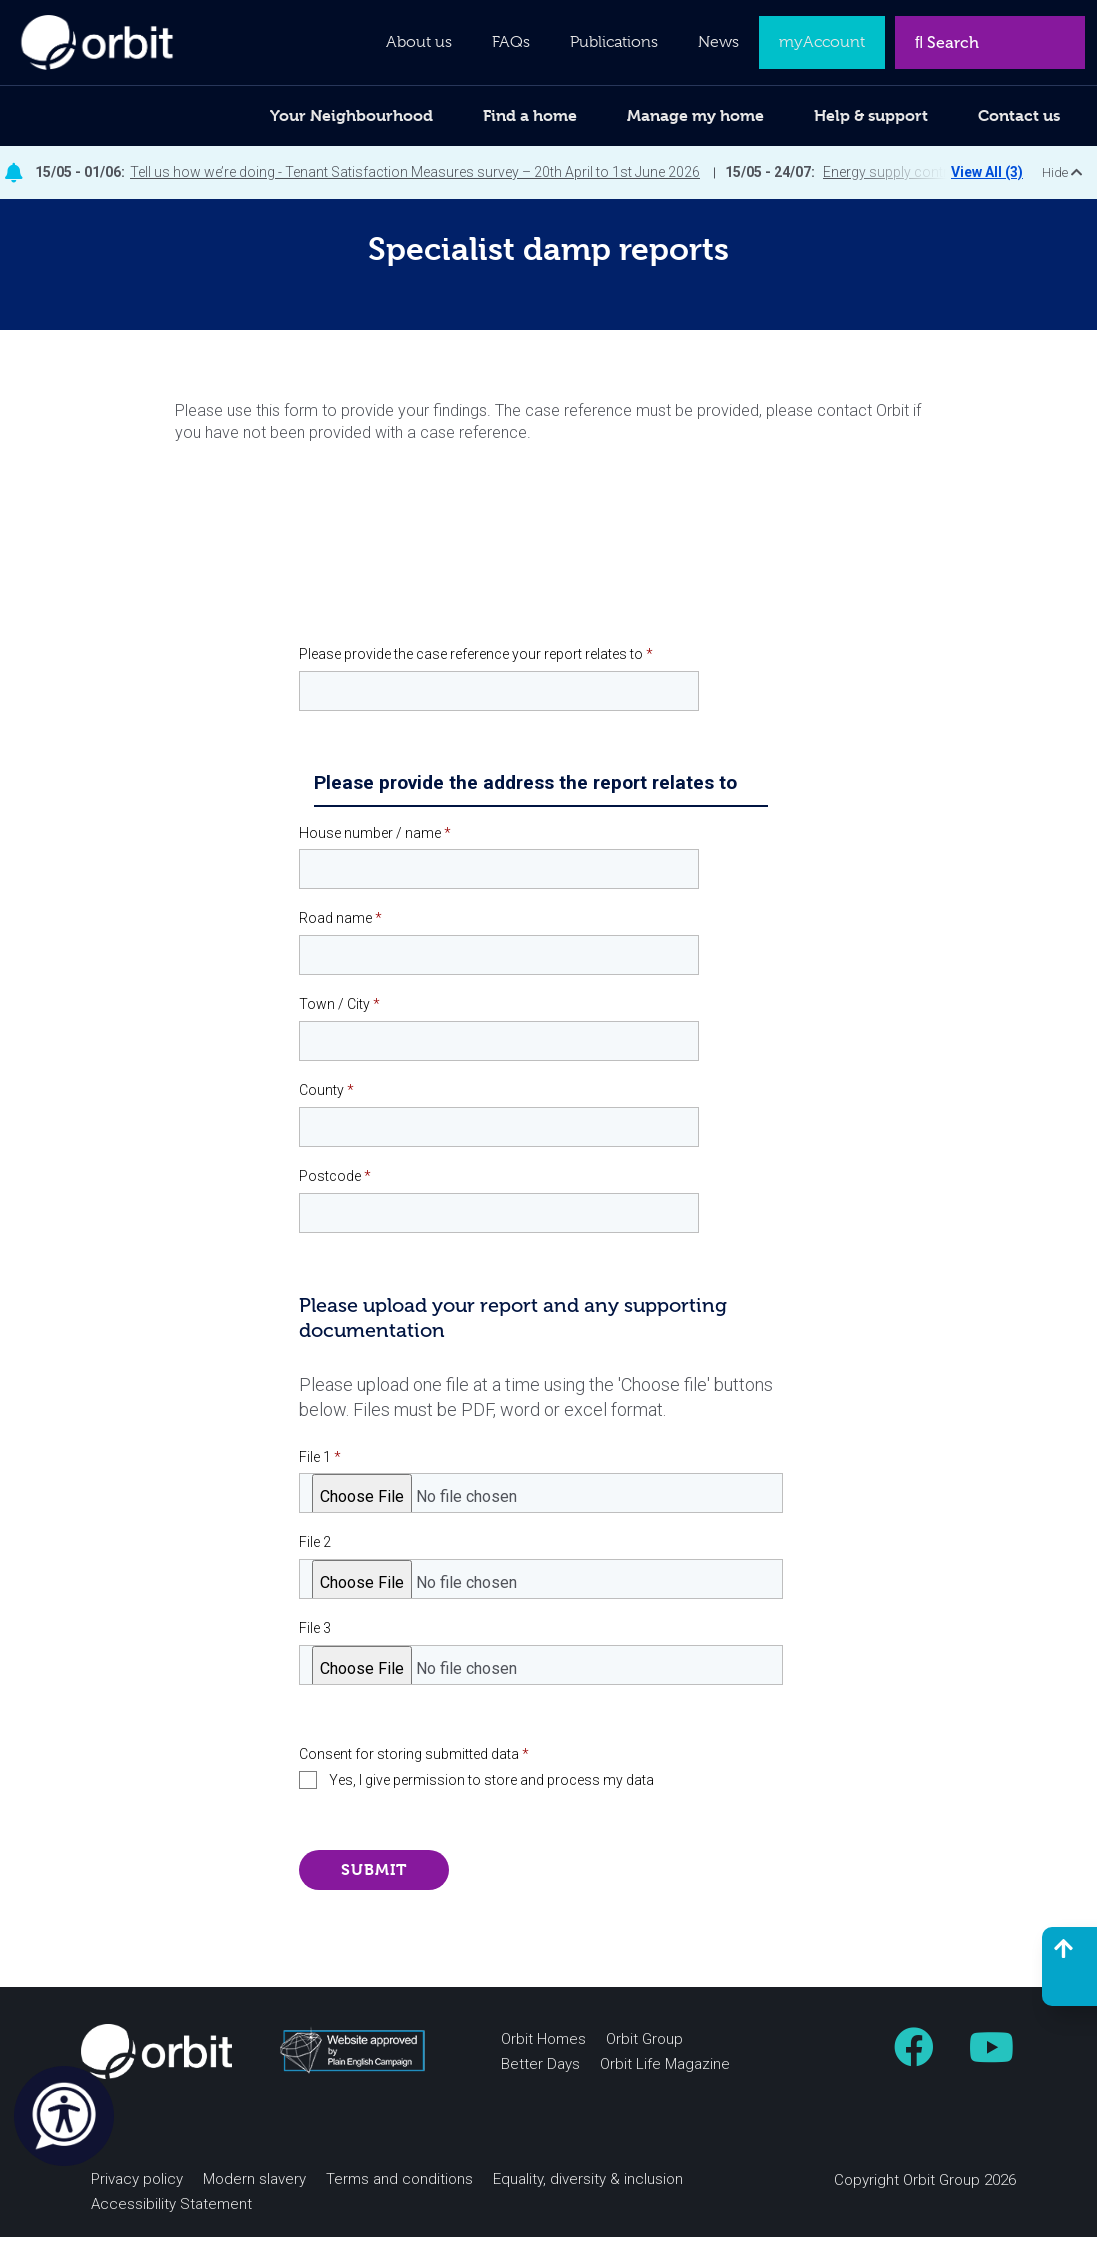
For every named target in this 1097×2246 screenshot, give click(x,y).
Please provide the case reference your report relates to (476, 663)
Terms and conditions (399, 2188)
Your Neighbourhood (351, 115)
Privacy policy (137, 2188)
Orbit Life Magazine (665, 2073)
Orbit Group (644, 2048)
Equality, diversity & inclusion (588, 2188)
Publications (614, 42)
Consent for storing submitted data (414, 1764)
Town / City (339, 1014)
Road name (340, 928)
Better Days (540, 2073)
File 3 (315, 1638)
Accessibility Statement (171, 2213)
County (326, 1100)
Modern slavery (254, 2188)
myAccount (822, 42)
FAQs (511, 42)
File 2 (315, 1552)
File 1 (320, 1466)
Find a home (530, 115)
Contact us (1019, 115)
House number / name (375, 842)
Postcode (335, 1185)
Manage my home (695, 115)
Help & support (871, 115)
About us (419, 42)
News (718, 42)
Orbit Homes (543, 2048)
